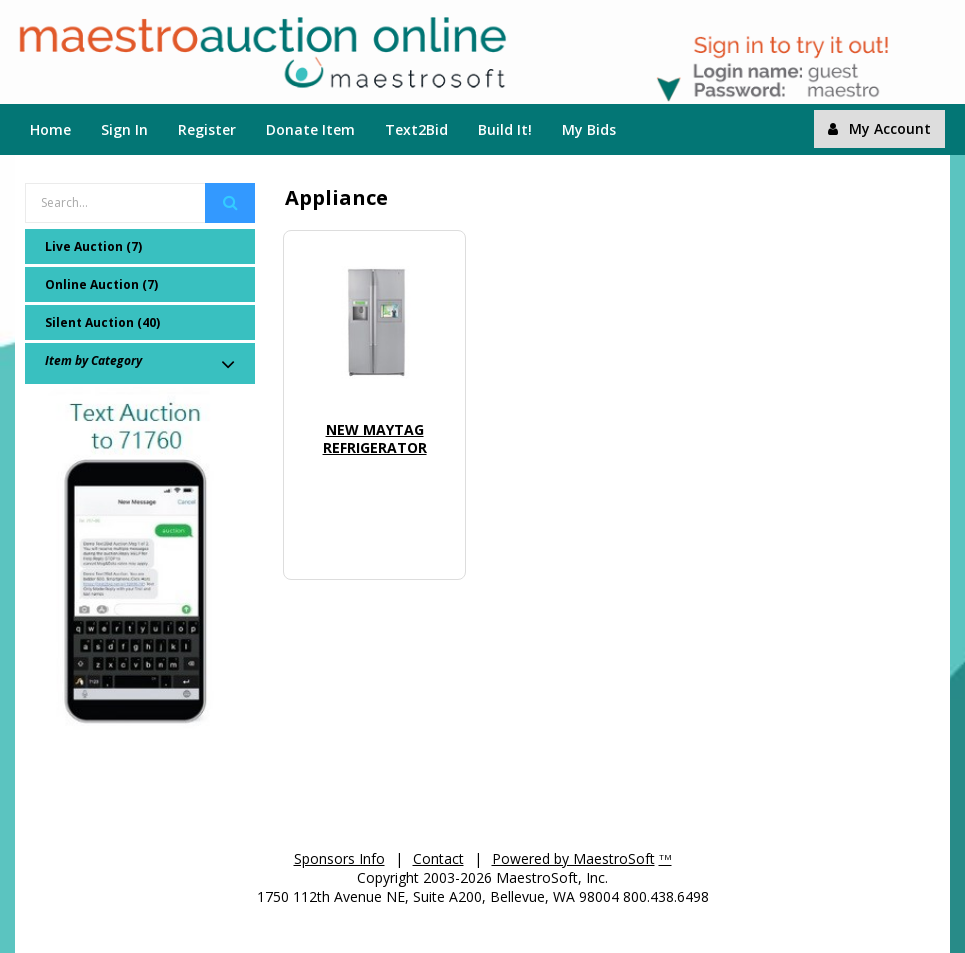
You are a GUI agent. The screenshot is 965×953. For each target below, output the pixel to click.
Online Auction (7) (101, 284)
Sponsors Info (339, 858)
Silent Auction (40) (102, 322)
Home (50, 129)
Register (207, 129)
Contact (438, 858)
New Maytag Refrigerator (375, 438)
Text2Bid (416, 129)
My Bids (589, 129)
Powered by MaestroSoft (573, 858)
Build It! (505, 129)
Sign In (124, 129)
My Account (879, 128)
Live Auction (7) (93, 246)
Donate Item (310, 129)
